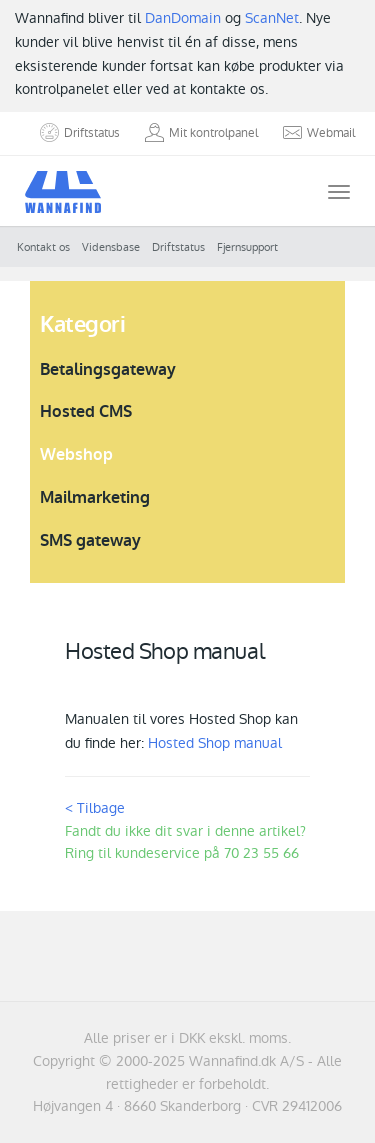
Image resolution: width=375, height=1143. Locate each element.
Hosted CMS (86, 411)
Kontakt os (43, 247)
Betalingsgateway (108, 369)
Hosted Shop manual (215, 743)
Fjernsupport (247, 247)
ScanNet (272, 18)
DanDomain (183, 18)
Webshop (76, 454)
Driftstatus (178, 247)
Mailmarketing (95, 497)
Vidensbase (111, 247)
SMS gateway (90, 540)
